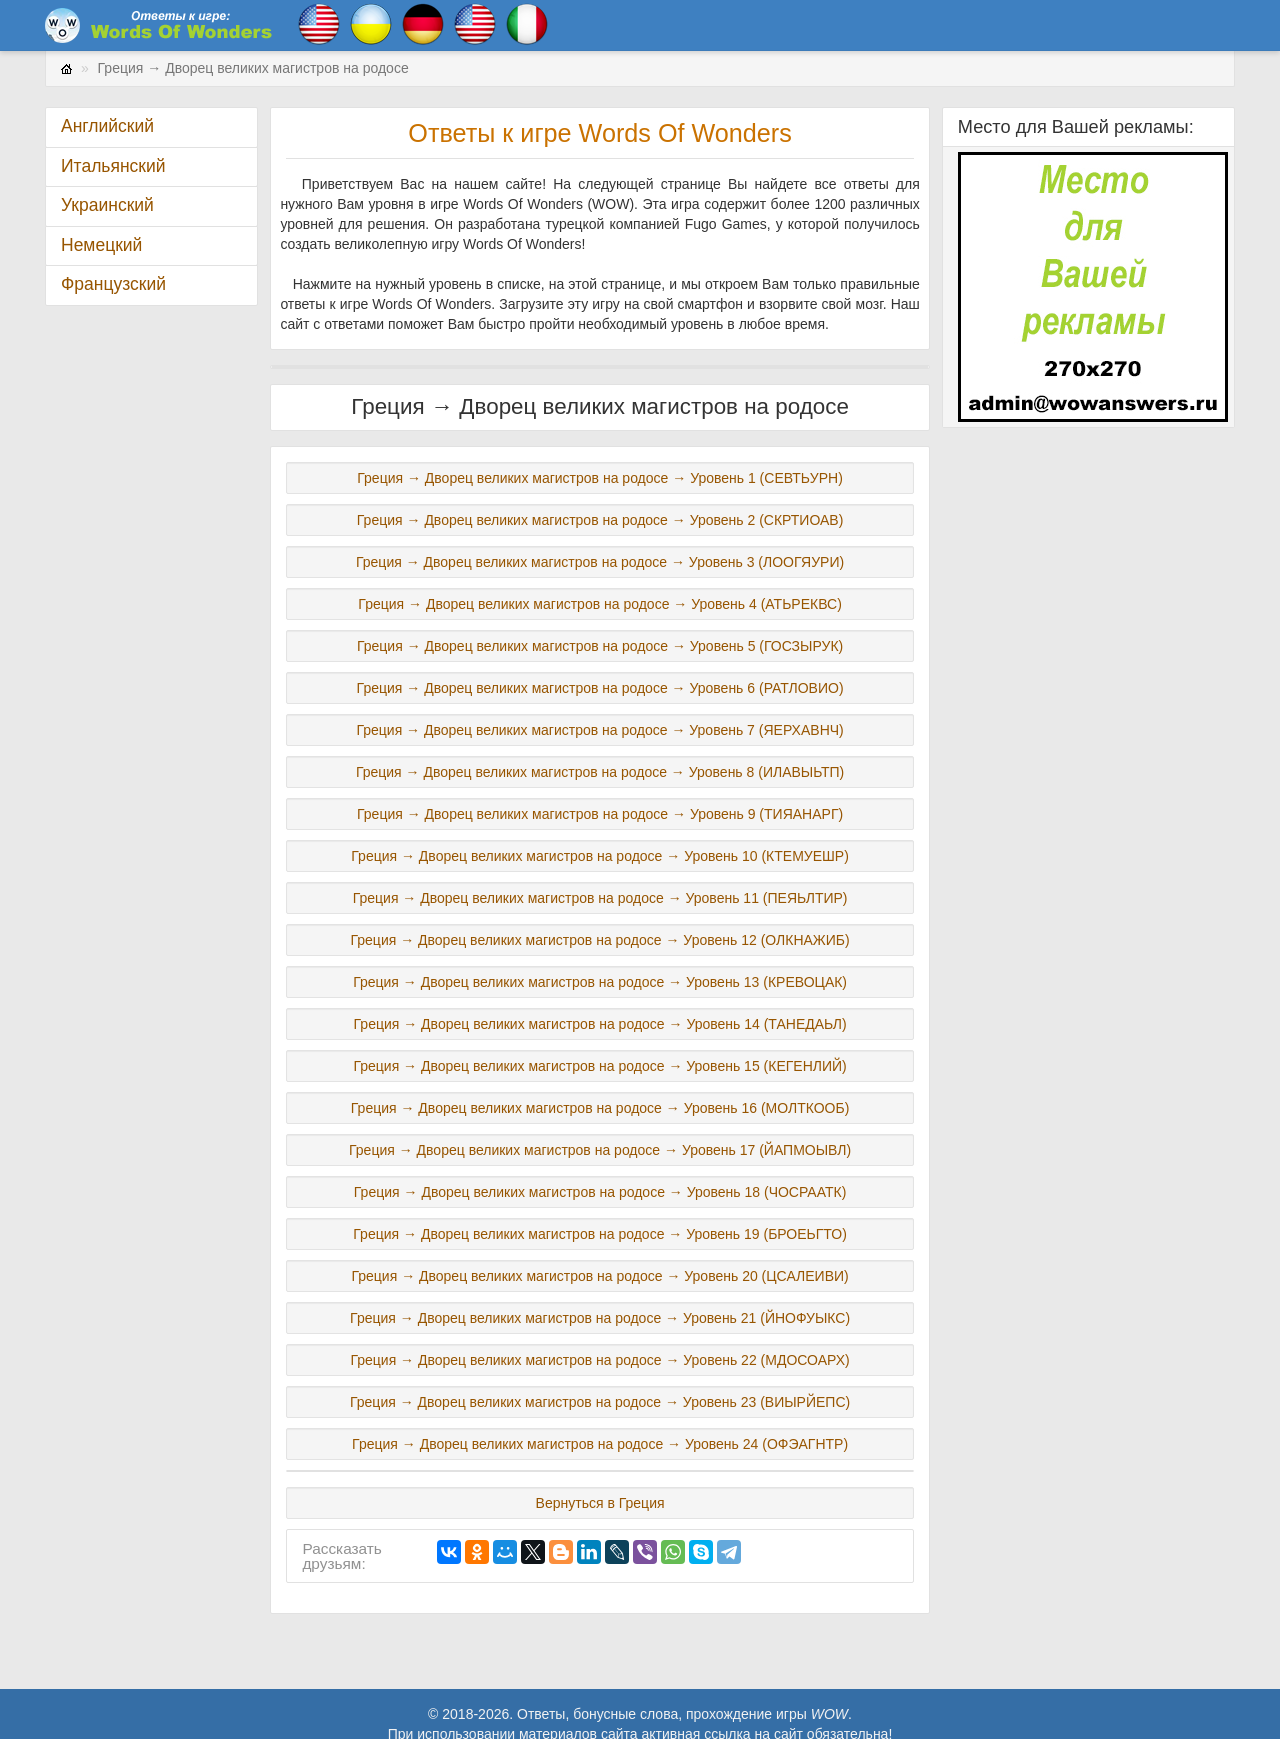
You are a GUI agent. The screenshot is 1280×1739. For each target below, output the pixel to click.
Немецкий (101, 245)
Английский (107, 126)
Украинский (107, 205)
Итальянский (113, 166)
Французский (113, 284)
